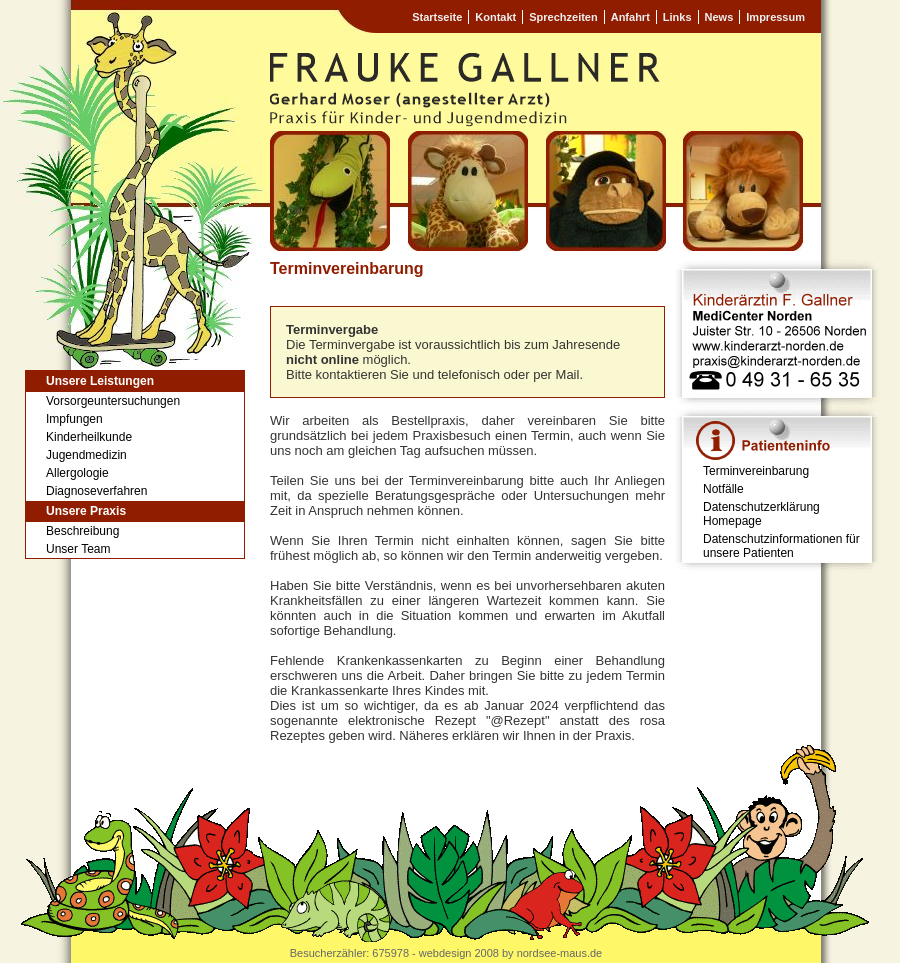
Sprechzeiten (563, 17)
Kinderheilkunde (89, 437)
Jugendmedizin (86, 455)
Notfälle (723, 489)
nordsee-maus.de (560, 953)
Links (677, 17)
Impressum (775, 17)
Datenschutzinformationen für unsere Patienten (781, 546)
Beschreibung (82, 531)
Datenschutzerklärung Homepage (761, 514)
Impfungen (74, 419)
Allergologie (77, 473)
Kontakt (495, 17)
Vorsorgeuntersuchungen (113, 401)
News (719, 17)
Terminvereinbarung (756, 471)
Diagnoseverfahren (96, 491)
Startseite (437, 17)
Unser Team (78, 549)
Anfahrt (630, 17)
